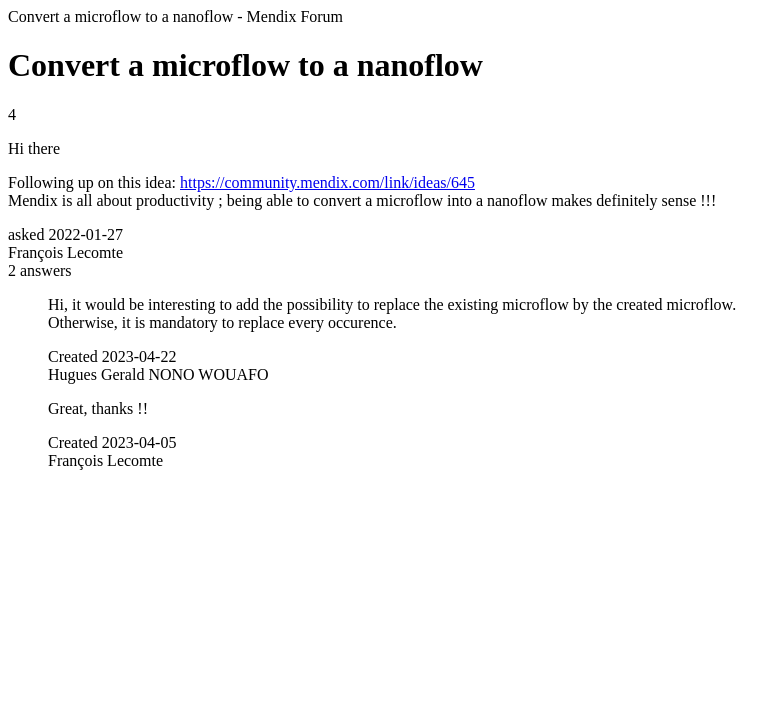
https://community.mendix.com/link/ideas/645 (327, 182)
